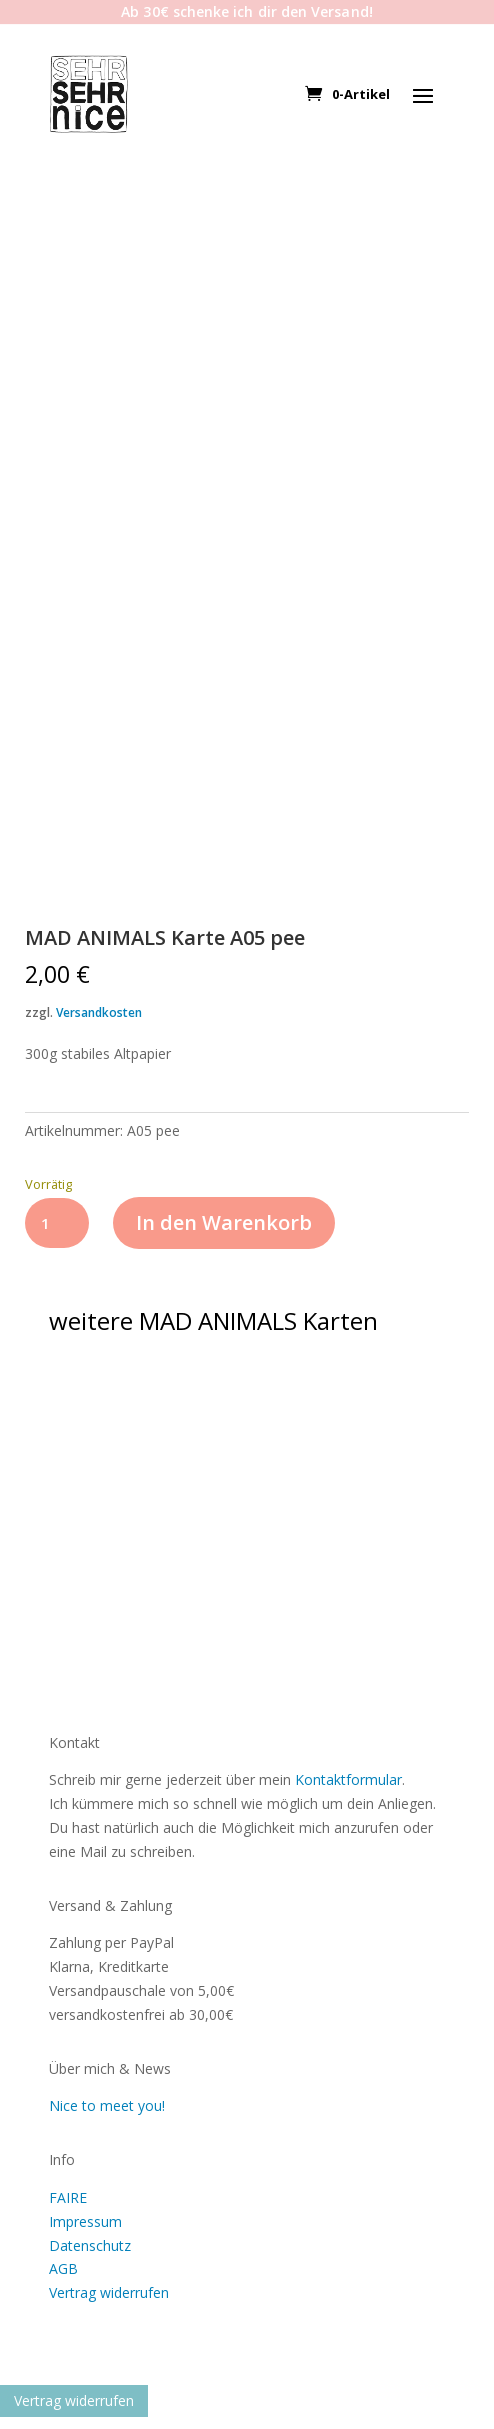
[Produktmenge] (57, 1223)
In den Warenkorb (224, 1222)
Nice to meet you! (107, 2105)
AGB (63, 2268)
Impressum (85, 2221)
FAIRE (68, 2197)
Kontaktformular (348, 1779)
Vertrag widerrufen (109, 2292)
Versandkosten (99, 1012)
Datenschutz (90, 2245)
